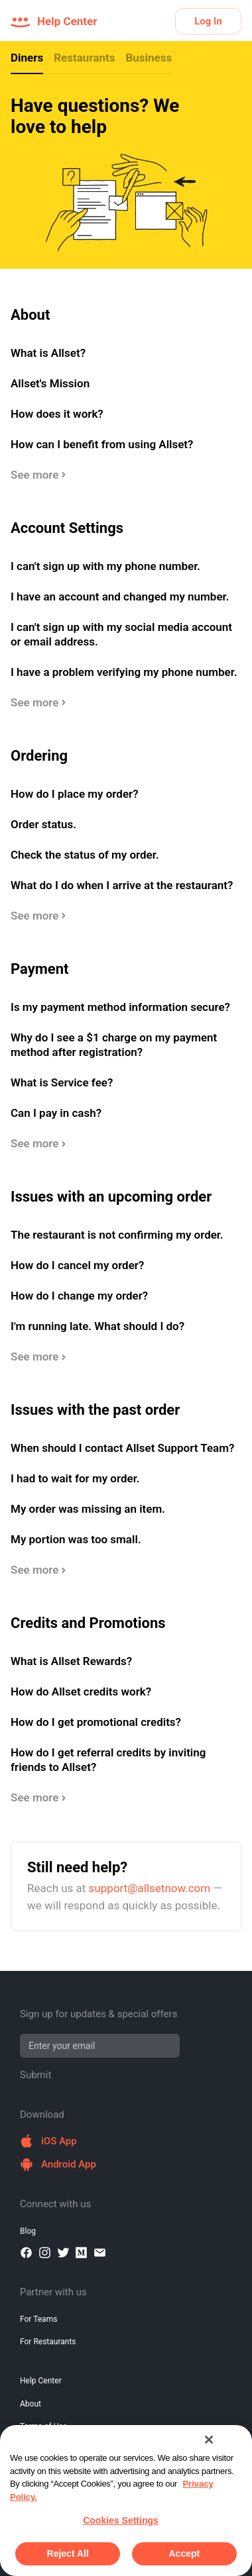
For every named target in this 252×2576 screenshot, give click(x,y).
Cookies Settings (120, 2520)
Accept (184, 2553)
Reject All (68, 2553)
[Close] (209, 2439)
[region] (126, 2500)
